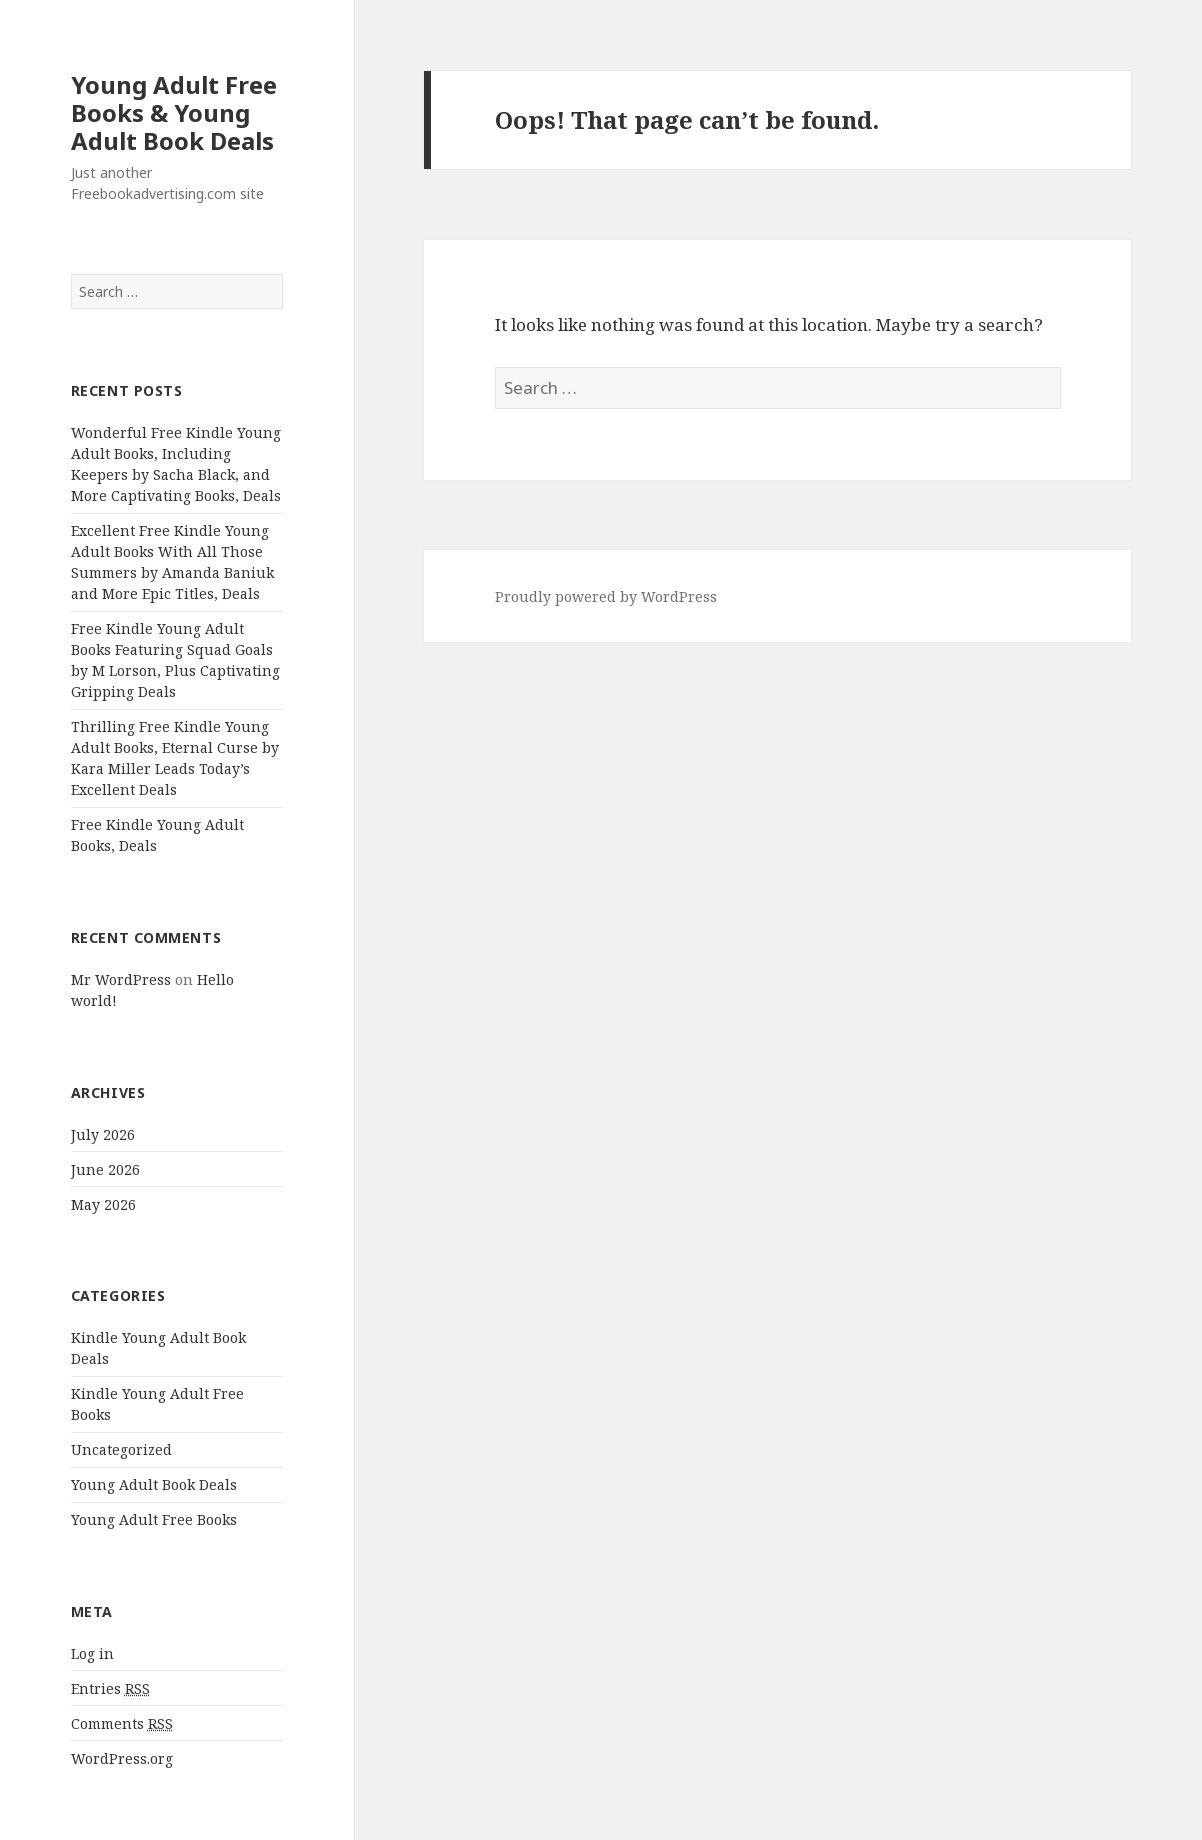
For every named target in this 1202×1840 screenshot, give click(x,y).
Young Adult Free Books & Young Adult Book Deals (174, 112)
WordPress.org (122, 1758)
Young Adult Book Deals (154, 1484)
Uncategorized (121, 1449)
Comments (122, 1724)
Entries (110, 1689)
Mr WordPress (121, 979)
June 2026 (105, 1169)
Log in (92, 1653)
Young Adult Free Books (154, 1519)
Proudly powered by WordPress (606, 596)
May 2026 (103, 1204)
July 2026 (103, 1134)
